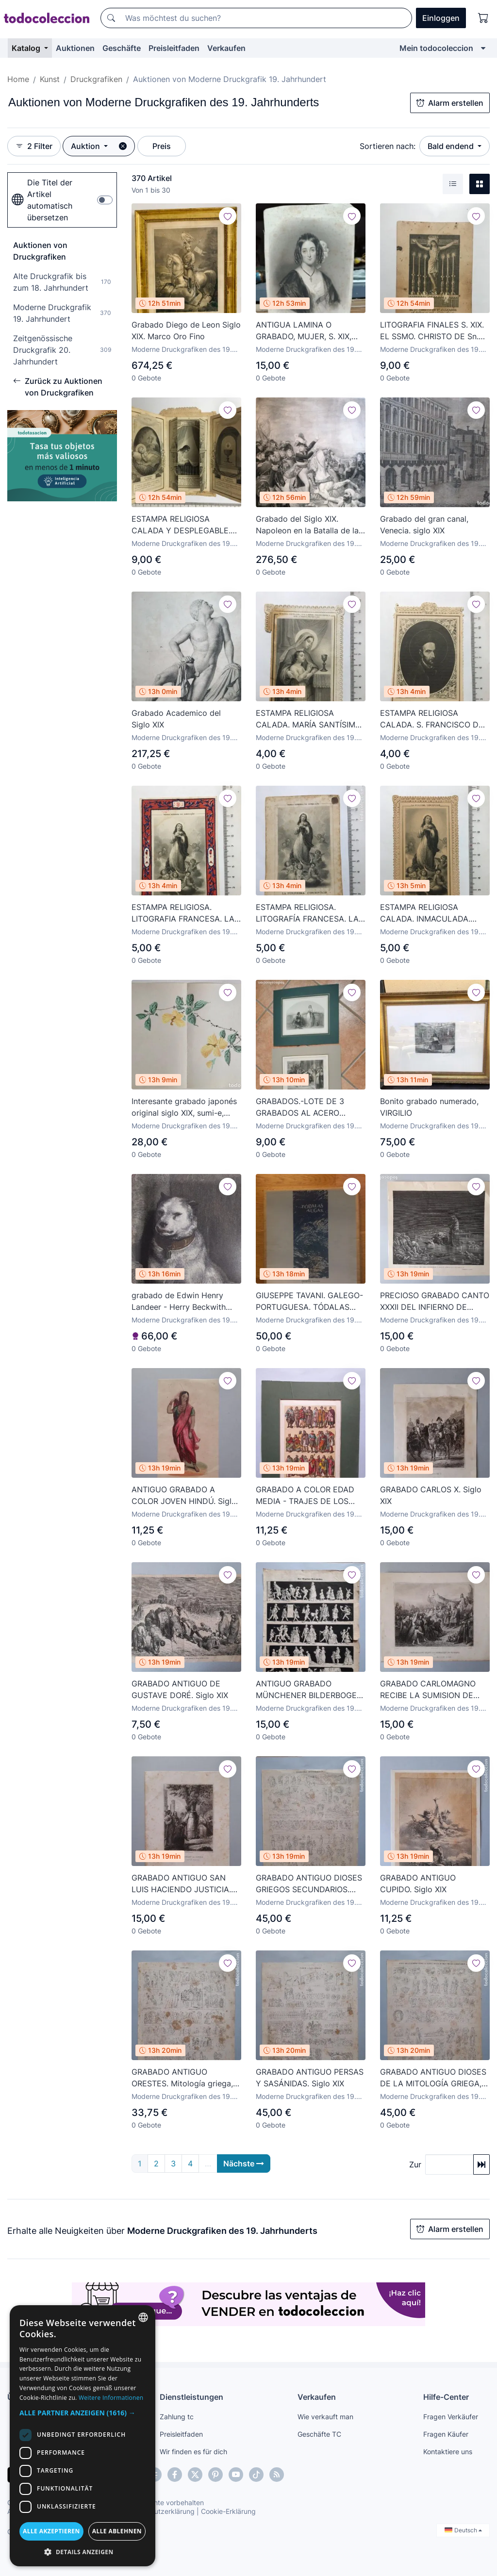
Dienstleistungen (191, 2397)
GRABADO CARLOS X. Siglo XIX (430, 1495)
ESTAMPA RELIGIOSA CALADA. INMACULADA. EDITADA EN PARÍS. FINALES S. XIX (433, 913)
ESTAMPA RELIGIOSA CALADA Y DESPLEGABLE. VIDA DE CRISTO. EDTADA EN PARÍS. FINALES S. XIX (181, 525)
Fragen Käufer (445, 2434)
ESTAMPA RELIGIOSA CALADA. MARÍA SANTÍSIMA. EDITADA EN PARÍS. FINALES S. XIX (309, 719)
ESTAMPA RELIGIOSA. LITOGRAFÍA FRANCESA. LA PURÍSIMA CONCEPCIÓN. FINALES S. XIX (307, 913)
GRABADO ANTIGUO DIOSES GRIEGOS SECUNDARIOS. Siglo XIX (309, 1884)
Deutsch (463, 2530)
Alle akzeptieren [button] (51, 2531)
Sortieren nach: (387, 146)
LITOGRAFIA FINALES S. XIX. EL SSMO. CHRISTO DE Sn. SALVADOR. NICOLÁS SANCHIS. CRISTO (432, 331)
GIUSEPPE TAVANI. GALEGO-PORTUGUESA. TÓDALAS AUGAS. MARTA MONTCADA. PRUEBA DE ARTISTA (310, 1301)
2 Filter (34, 146)
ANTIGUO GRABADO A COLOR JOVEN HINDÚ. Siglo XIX (184, 1496)
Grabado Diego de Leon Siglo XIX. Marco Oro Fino (186, 330)
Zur (415, 2164)
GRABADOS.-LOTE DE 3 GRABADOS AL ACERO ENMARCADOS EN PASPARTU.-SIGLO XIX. (300, 1107)
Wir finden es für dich (193, 2451)
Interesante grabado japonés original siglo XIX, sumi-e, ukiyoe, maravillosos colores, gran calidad (185, 1107)
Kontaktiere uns (447, 2451)
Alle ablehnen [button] (117, 2531)
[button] (82, 2413)
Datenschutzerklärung (159, 2511)
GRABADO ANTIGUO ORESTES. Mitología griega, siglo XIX (182, 2078)
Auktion (86, 146)
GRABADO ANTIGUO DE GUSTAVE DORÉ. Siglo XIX (180, 1689)
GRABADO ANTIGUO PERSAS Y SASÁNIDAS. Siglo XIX (310, 2077)
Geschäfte (121, 48)
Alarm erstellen (449, 103)
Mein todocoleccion (436, 48)
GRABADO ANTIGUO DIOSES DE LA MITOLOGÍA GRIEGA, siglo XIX (433, 2078)
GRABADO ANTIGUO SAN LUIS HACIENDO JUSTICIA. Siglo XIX (181, 1884)
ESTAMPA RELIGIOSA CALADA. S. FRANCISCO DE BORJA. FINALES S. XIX (431, 719)
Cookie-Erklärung (228, 2511)
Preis (161, 146)
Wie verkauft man (325, 2416)
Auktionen (75, 48)
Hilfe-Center (446, 2397)
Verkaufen (226, 48)
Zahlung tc (177, 2416)
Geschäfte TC (319, 2434)
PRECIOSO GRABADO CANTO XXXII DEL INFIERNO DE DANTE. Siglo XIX (434, 1301)
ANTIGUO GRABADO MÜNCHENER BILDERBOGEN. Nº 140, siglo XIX (310, 1690)
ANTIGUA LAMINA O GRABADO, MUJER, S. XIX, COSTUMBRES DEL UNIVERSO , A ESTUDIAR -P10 (305, 331)
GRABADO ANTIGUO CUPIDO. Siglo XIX (418, 1883)
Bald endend (452, 146)
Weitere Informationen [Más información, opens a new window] (111, 2398)
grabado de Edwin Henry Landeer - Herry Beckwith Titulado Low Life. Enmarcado (179, 1301)
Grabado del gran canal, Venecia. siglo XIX (424, 524)
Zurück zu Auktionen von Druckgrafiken (57, 386)
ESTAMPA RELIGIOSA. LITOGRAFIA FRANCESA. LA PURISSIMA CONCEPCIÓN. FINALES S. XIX (183, 913)
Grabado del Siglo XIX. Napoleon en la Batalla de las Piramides (309, 525)
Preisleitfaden (174, 48)
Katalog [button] (27, 48)
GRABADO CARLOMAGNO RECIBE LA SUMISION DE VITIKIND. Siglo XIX (428, 1690)
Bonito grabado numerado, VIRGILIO (429, 1107)
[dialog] (82, 2435)
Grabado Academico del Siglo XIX (176, 718)
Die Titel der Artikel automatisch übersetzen (42, 200)
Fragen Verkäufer (450, 2416)
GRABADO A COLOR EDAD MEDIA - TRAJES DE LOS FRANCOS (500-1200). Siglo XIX (308, 1496)
